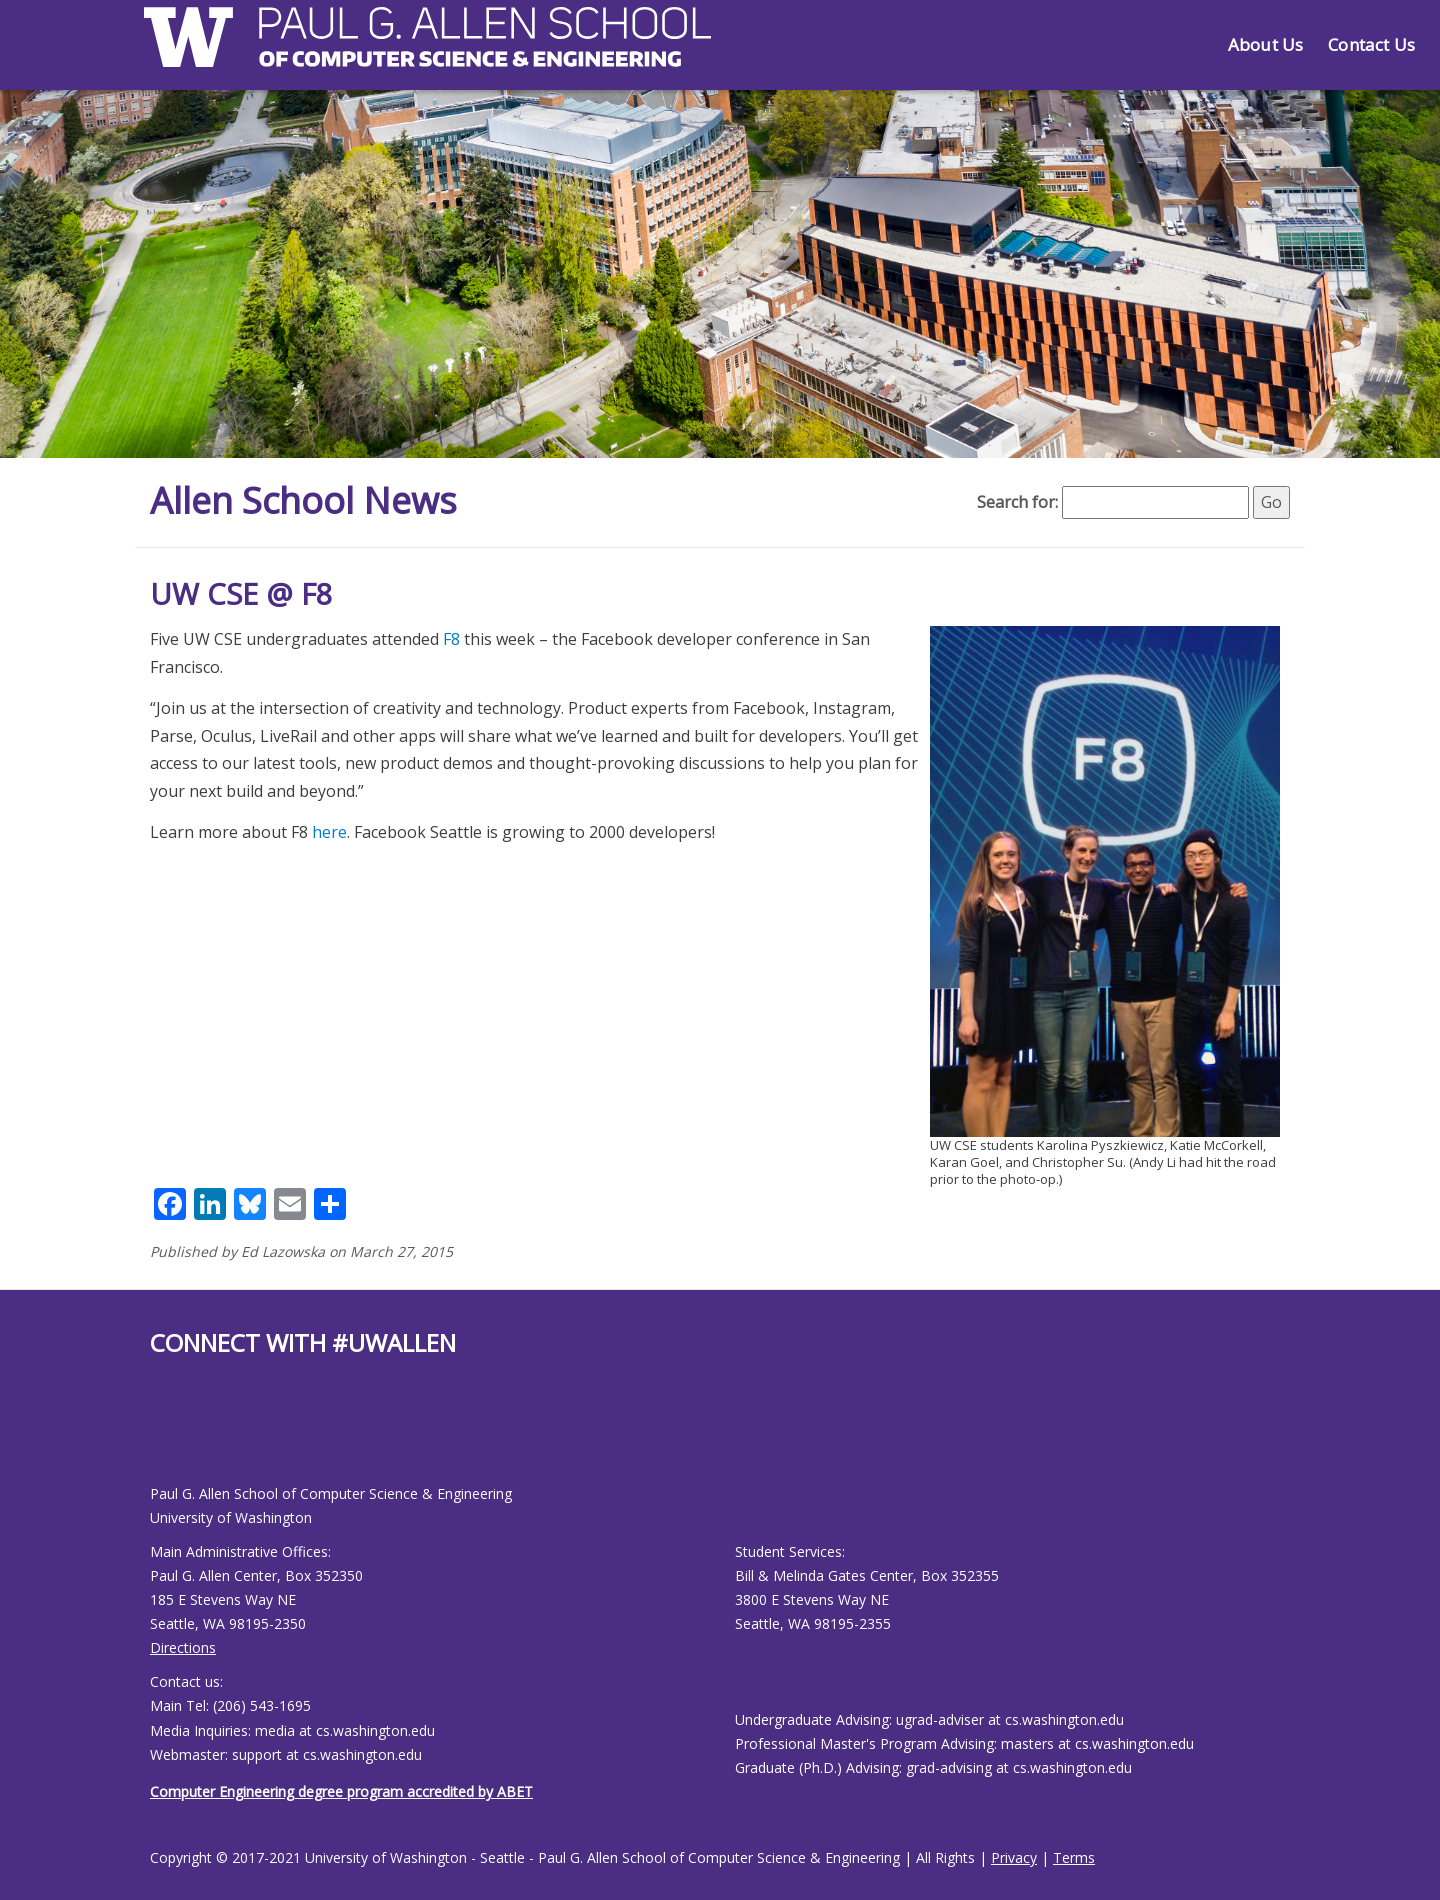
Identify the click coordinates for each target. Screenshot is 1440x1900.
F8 (451, 639)
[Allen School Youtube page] (165, 1436)
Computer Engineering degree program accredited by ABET (341, 1791)
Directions (183, 1647)
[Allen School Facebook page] (155, 1436)
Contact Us (1371, 44)
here (329, 832)
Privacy (1014, 1857)
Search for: (1017, 502)
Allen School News (303, 500)
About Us (1265, 44)
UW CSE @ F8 (241, 593)
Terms (1074, 1857)
